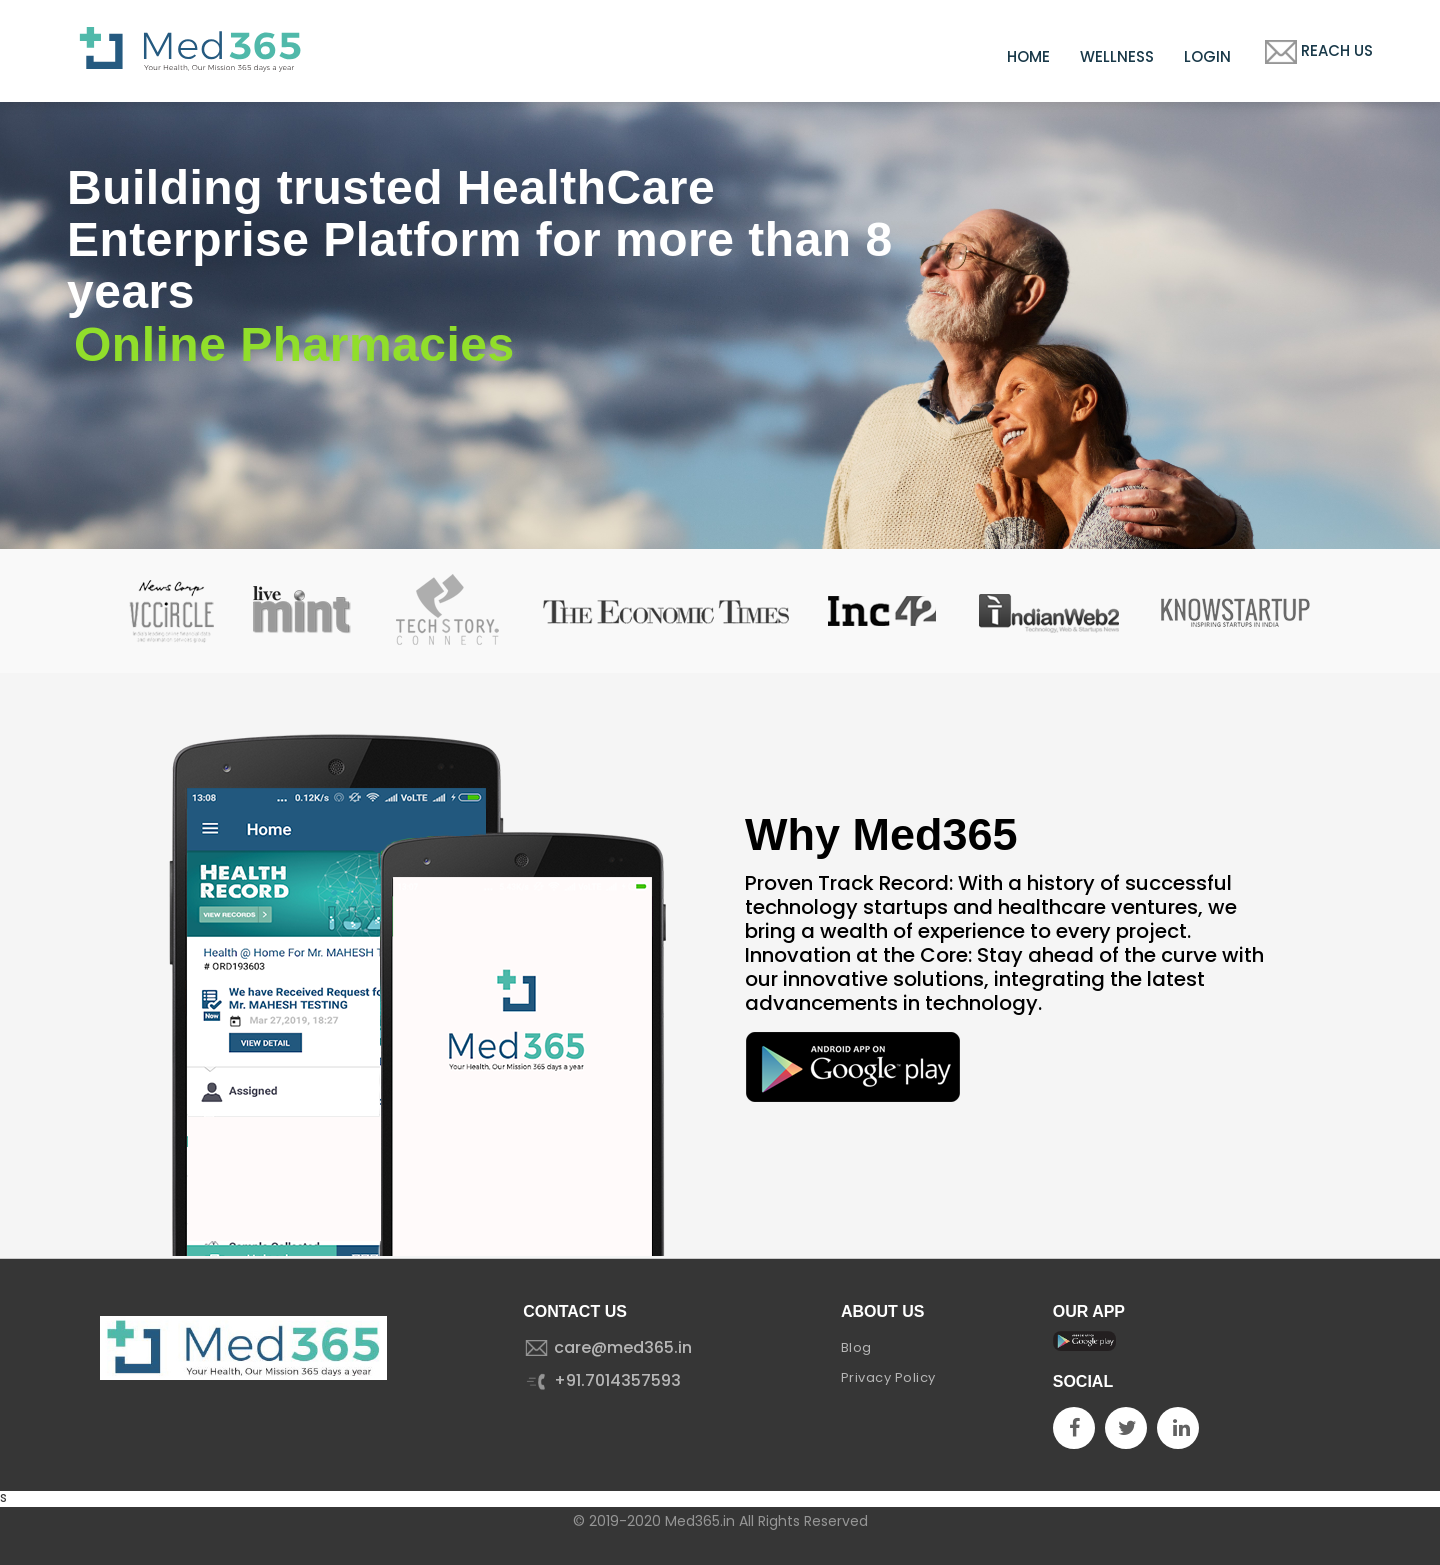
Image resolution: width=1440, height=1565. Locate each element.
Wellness (1117, 56)
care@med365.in (607, 1348)
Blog (856, 1347)
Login (1207, 56)
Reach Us (1317, 52)
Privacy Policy (888, 1377)
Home (1028, 56)
